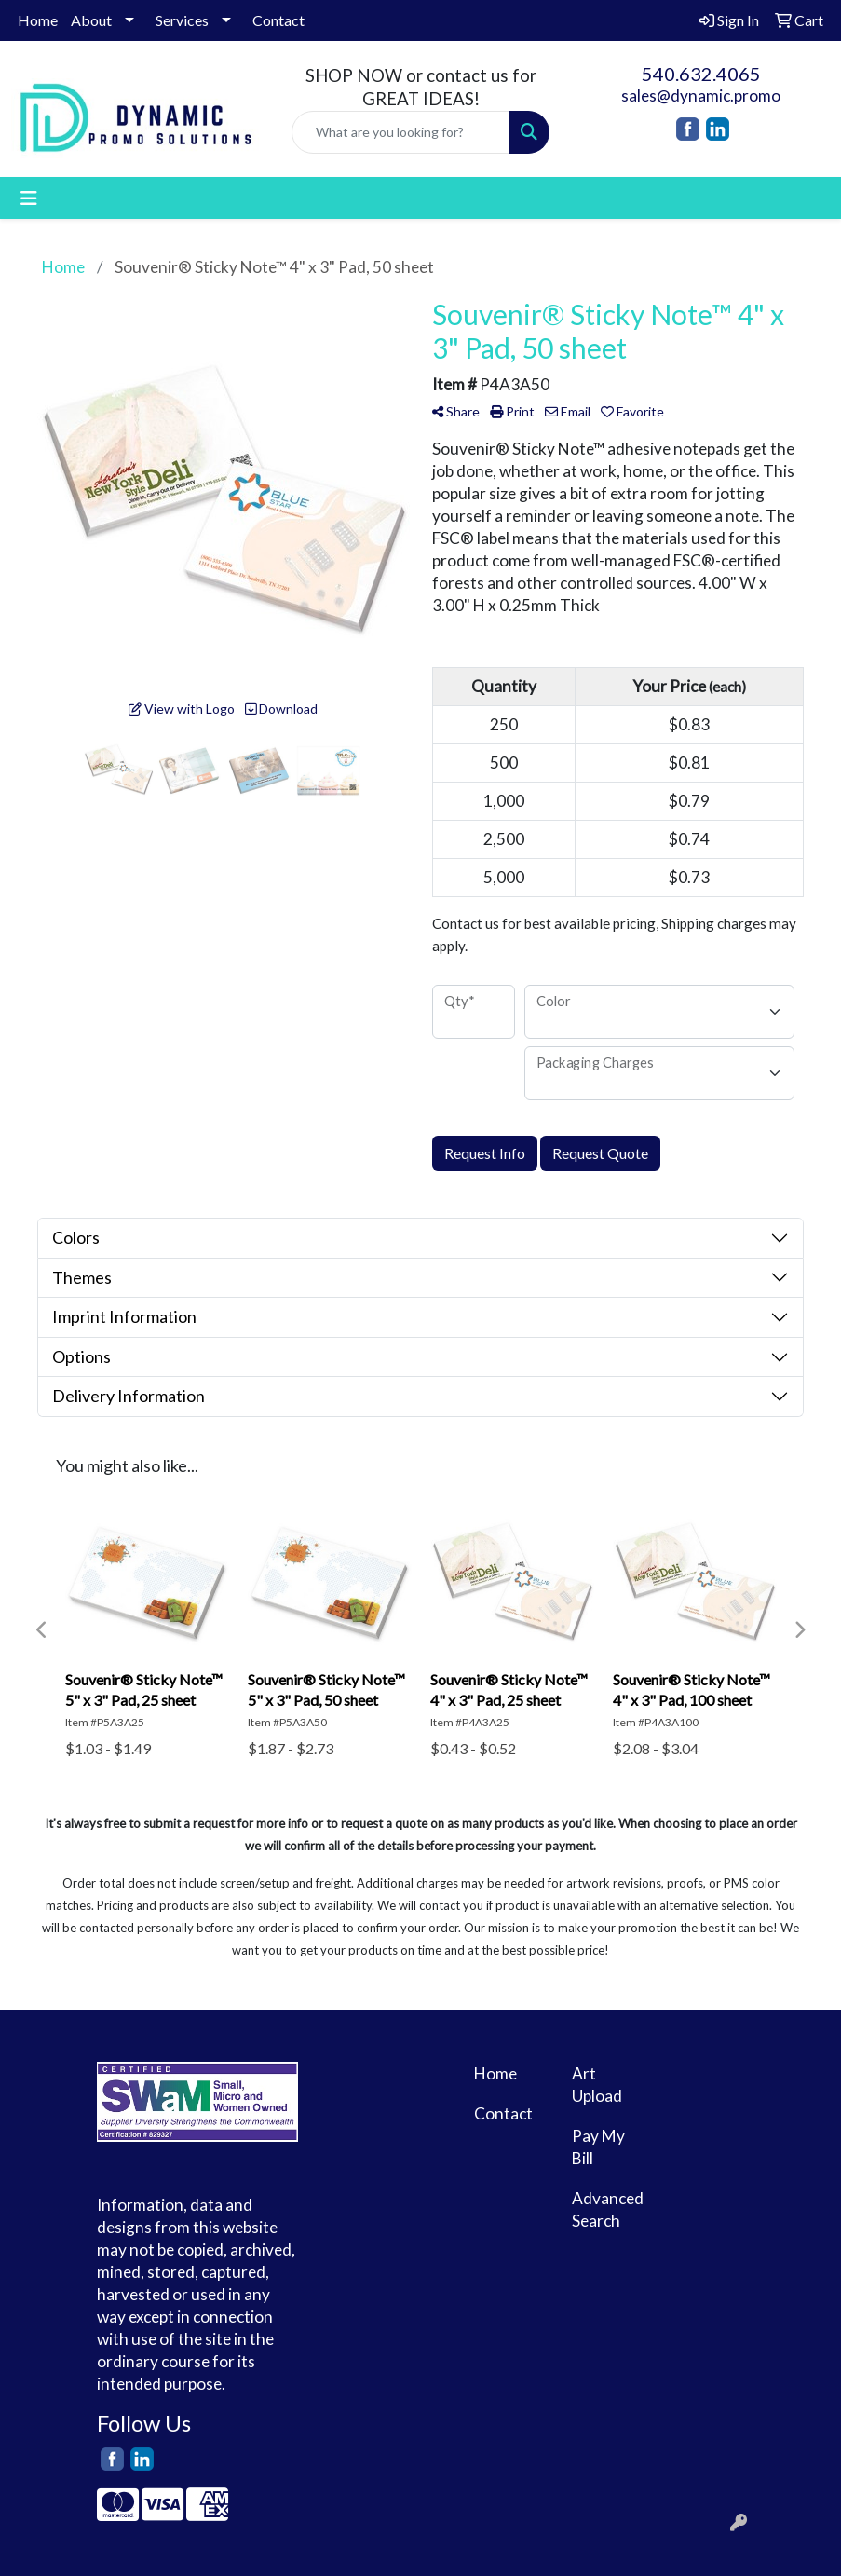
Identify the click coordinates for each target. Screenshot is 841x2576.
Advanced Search (608, 2209)
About (91, 20)
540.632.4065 (701, 73)
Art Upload (597, 2085)
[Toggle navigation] (28, 197)
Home (38, 20)
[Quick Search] (401, 132)
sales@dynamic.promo (700, 95)
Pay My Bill (598, 2147)
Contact (278, 20)
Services (182, 20)
